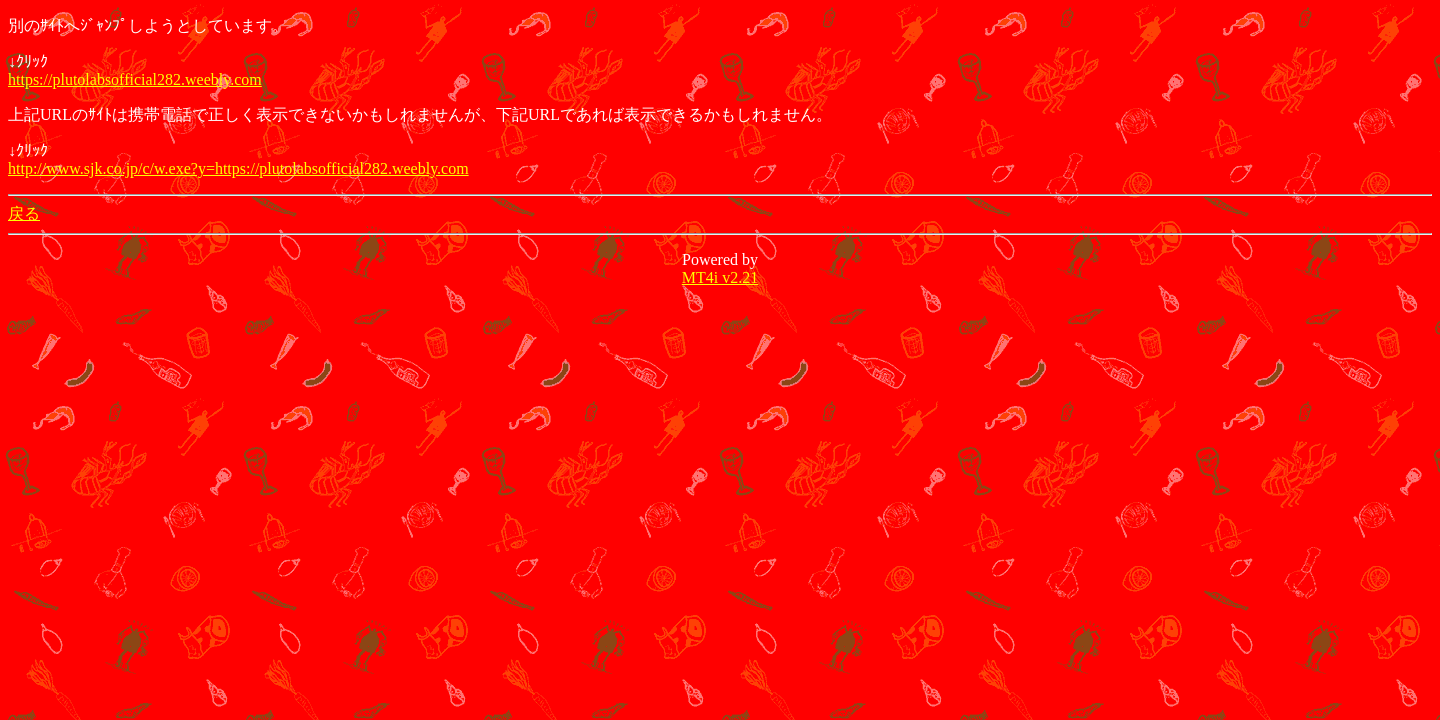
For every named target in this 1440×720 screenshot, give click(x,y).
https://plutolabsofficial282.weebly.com (135, 79)
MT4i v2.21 (720, 277)
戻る (24, 213)
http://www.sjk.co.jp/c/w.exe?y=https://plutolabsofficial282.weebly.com (238, 168)
